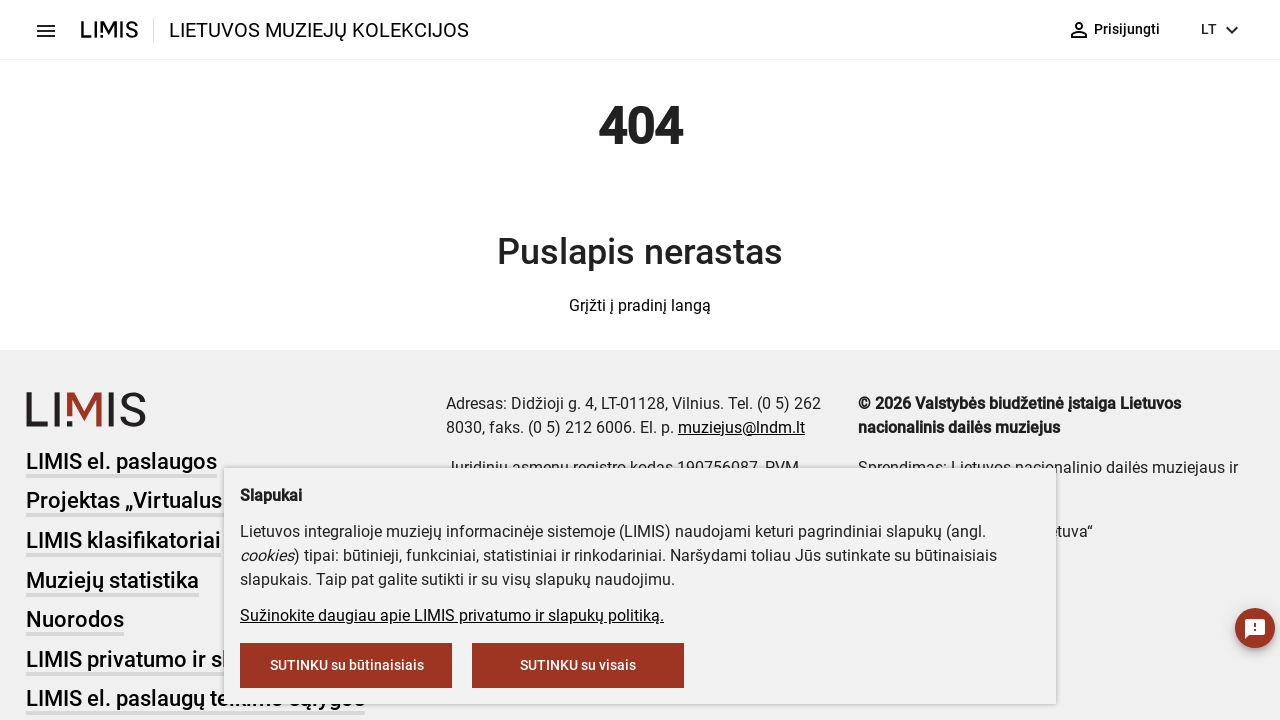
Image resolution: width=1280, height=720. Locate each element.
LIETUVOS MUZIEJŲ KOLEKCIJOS (319, 30)
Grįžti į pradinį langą (640, 305)
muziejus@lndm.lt (741, 427)
